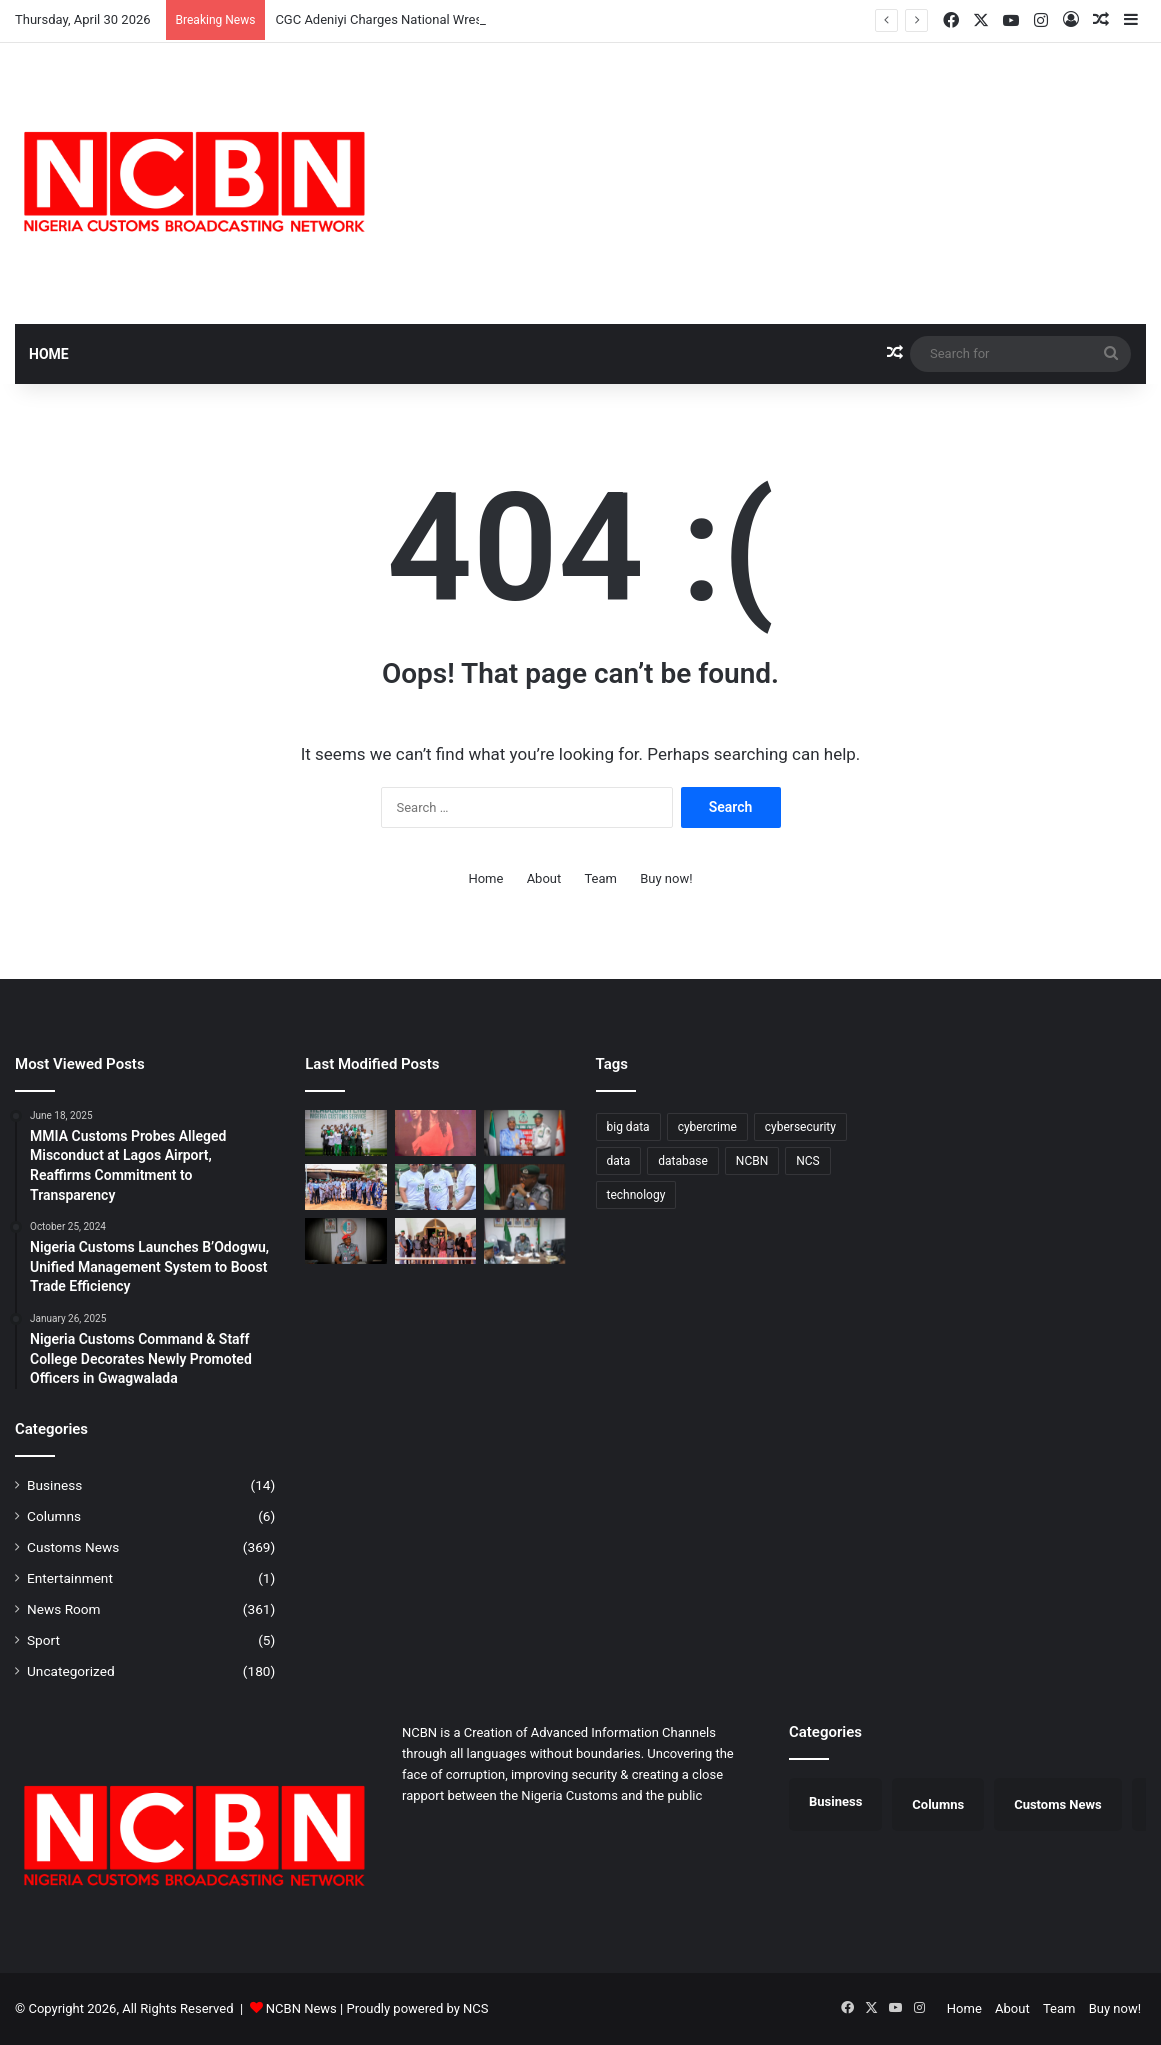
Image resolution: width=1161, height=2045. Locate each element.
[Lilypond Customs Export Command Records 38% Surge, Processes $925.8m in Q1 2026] (524, 1241)
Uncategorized (71, 1671)
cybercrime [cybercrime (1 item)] (707, 1127)
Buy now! (666, 878)
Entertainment (70, 1578)
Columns (54, 1516)
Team (600, 878)
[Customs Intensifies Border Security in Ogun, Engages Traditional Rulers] (345, 1187)
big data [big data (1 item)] (628, 1127)
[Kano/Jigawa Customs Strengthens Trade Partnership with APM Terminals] (524, 1187)
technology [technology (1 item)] (636, 1195)
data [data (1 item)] (619, 1161)
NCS (475, 2008)
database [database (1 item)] (683, 1161)
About (544, 878)
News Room (64, 1609)
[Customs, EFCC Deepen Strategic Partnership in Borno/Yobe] (435, 1241)
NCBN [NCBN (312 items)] (752, 1161)
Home (49, 354)
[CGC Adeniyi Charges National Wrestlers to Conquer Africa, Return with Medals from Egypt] (345, 1133)
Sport (43, 1640)
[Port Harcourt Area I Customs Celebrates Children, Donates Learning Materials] (435, 1187)
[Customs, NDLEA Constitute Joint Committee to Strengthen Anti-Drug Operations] (524, 1133)
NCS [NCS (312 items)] (808, 1161)
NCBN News (301, 2008)
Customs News (73, 1547)
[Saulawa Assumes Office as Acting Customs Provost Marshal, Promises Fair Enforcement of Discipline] (345, 1241)
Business (54, 1485)
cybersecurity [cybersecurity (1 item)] (800, 1127)
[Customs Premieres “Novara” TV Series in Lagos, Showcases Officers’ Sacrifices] (435, 1133)
